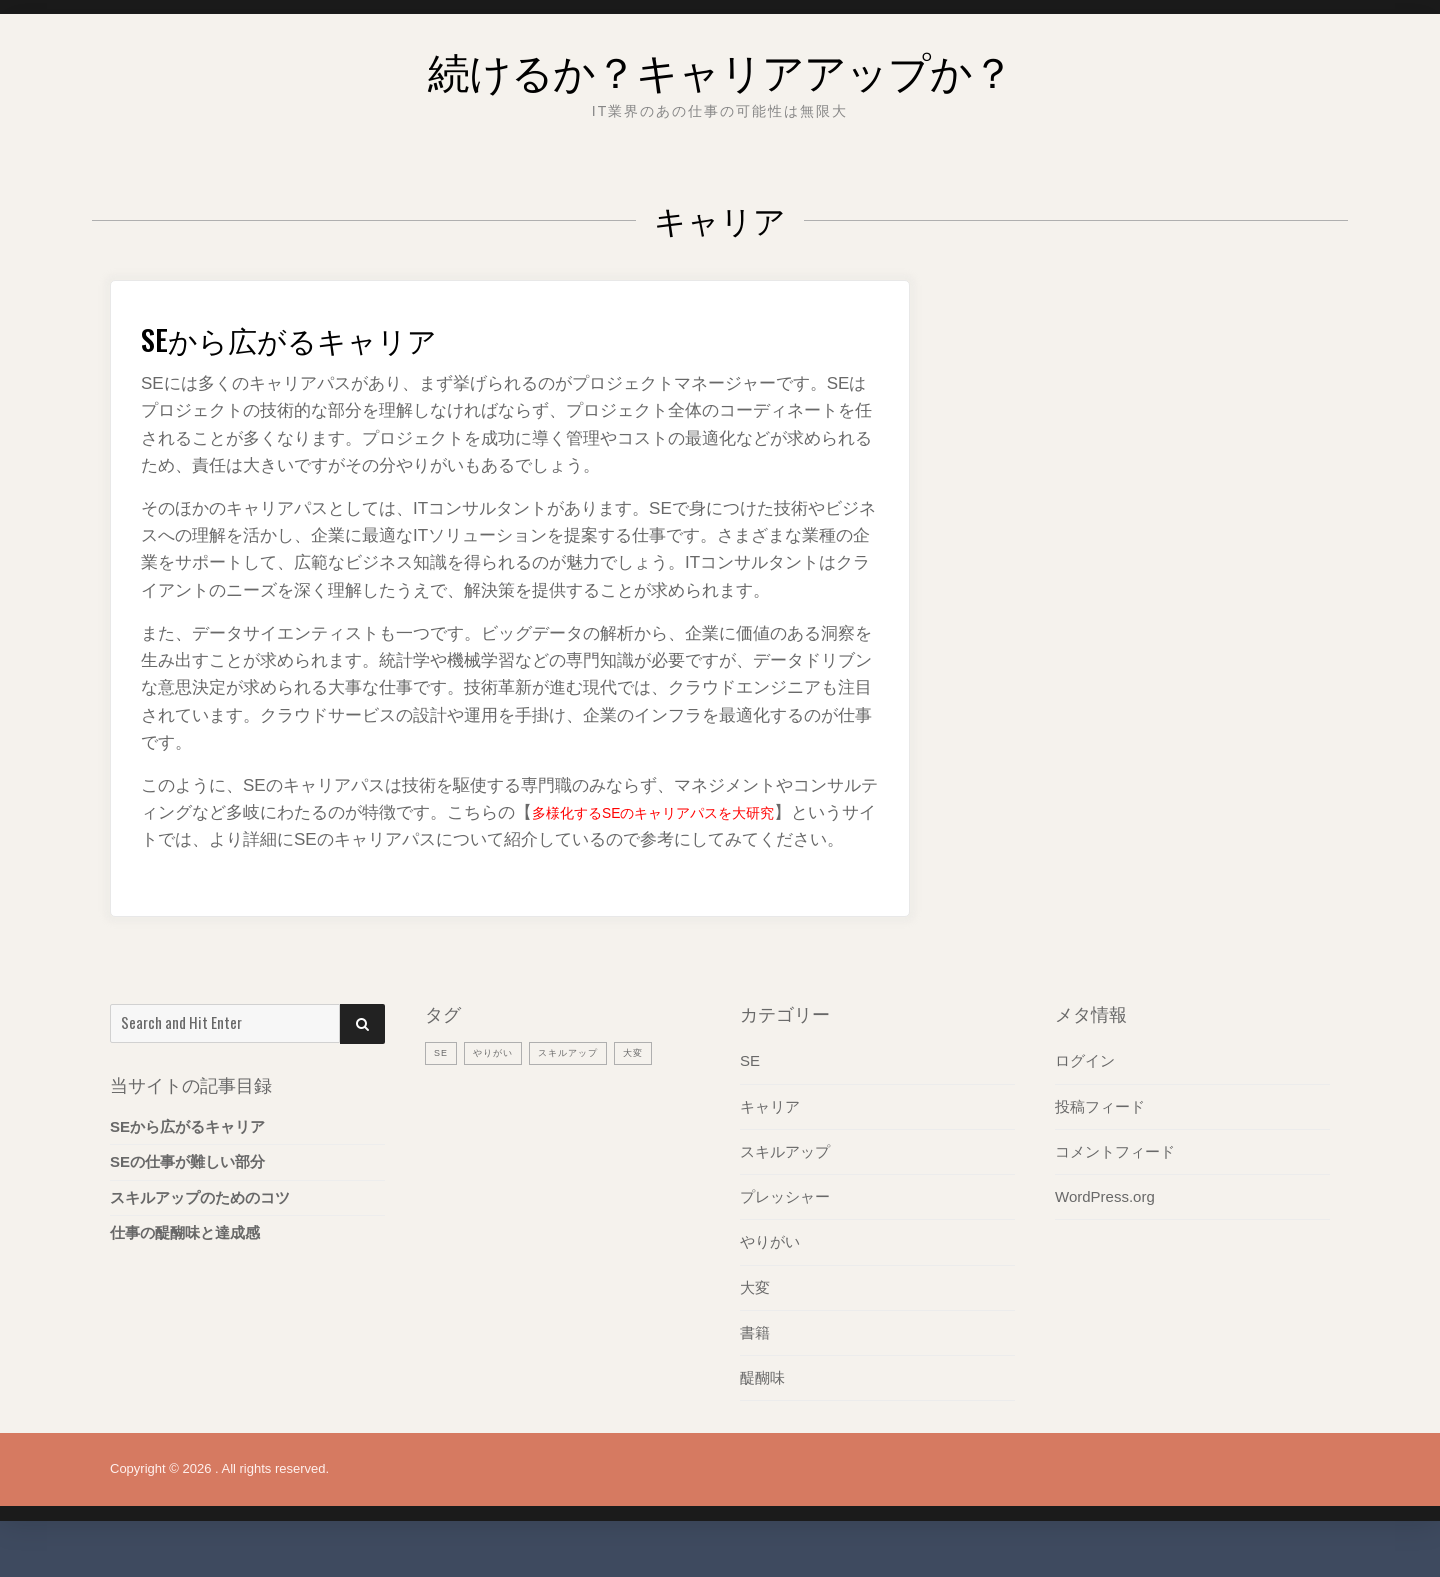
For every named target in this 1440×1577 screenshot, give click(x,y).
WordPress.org (1105, 1223)
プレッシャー (785, 1223)
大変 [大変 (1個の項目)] (658, 1080)
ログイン (1085, 1088)
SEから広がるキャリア (323, 335)
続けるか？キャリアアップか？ (720, 64)
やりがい (770, 1268)
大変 (755, 1313)
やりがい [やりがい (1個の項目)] (500, 1080)
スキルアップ (785, 1178)
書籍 (755, 1358)
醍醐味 (762, 1403)
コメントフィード (1115, 1178)
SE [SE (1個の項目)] (442, 1080)
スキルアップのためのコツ (200, 1224)
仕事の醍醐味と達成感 (185, 1259)
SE (750, 1088)
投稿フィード (1100, 1133)
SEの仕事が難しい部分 (187, 1189)
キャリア (770, 1133)
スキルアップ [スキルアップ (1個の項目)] (585, 1080)
